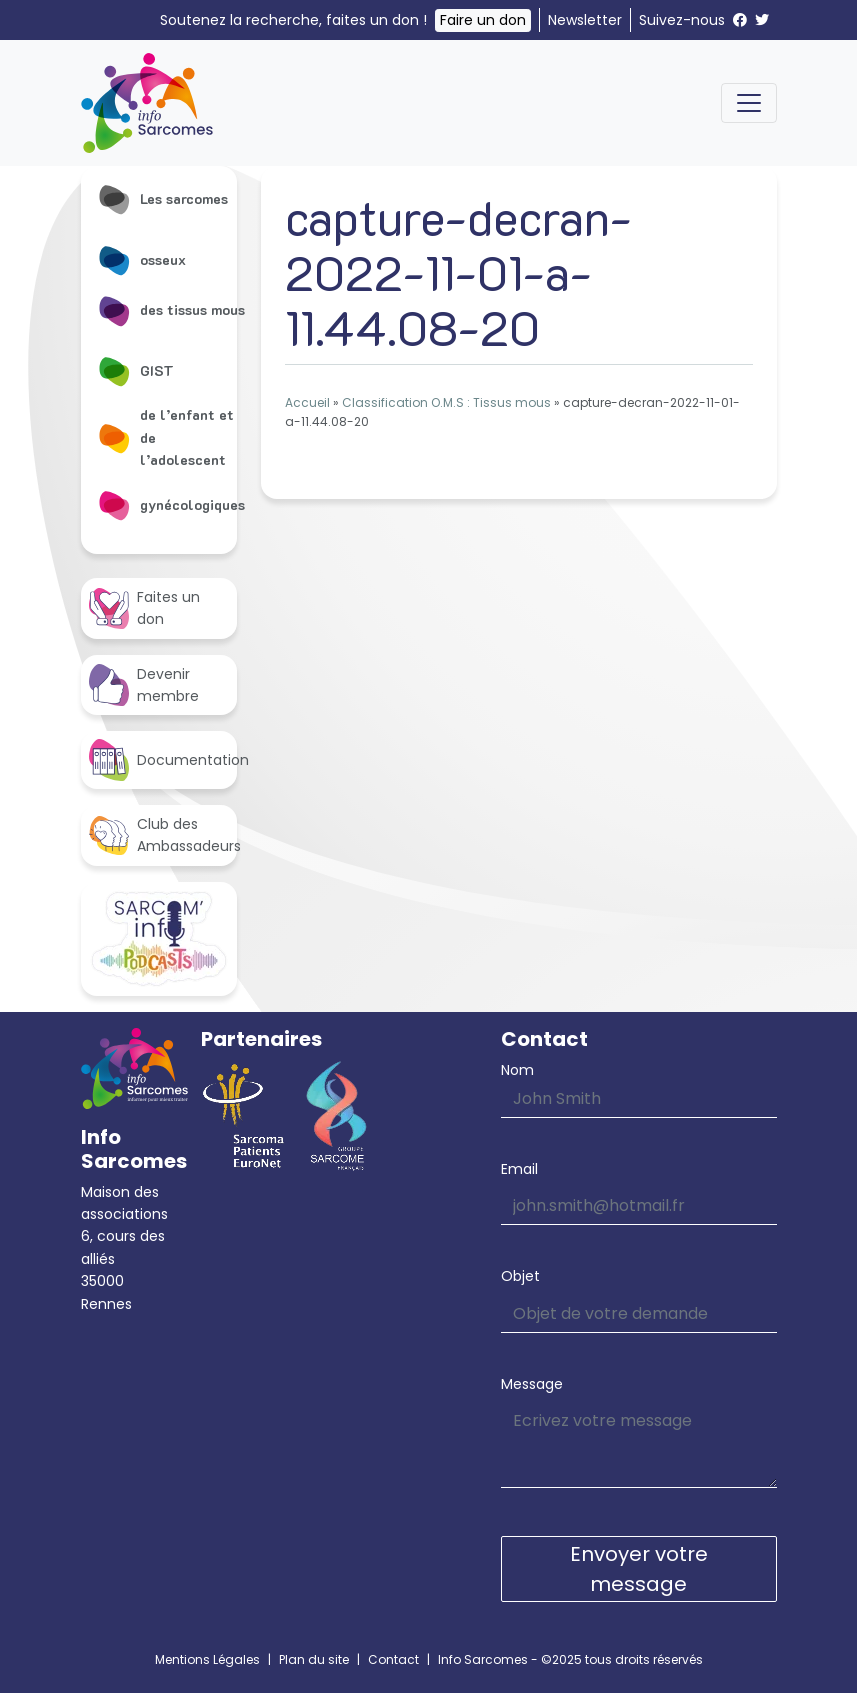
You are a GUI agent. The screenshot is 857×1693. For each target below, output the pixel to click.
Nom (517, 1070)
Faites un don (144, 608)
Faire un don (483, 20)
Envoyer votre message (639, 1569)
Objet (520, 1276)
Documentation (163, 759)
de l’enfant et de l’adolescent (165, 437)
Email (519, 1169)
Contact (393, 1659)
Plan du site (314, 1659)
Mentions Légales (207, 1659)
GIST (135, 371)
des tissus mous (171, 310)
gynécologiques (171, 505)
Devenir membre (144, 685)
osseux (141, 260)
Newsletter (585, 20)
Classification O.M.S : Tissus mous (446, 402)
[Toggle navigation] (749, 103)
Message (532, 1384)
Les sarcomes (162, 199)
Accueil (307, 402)
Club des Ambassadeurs (163, 835)
